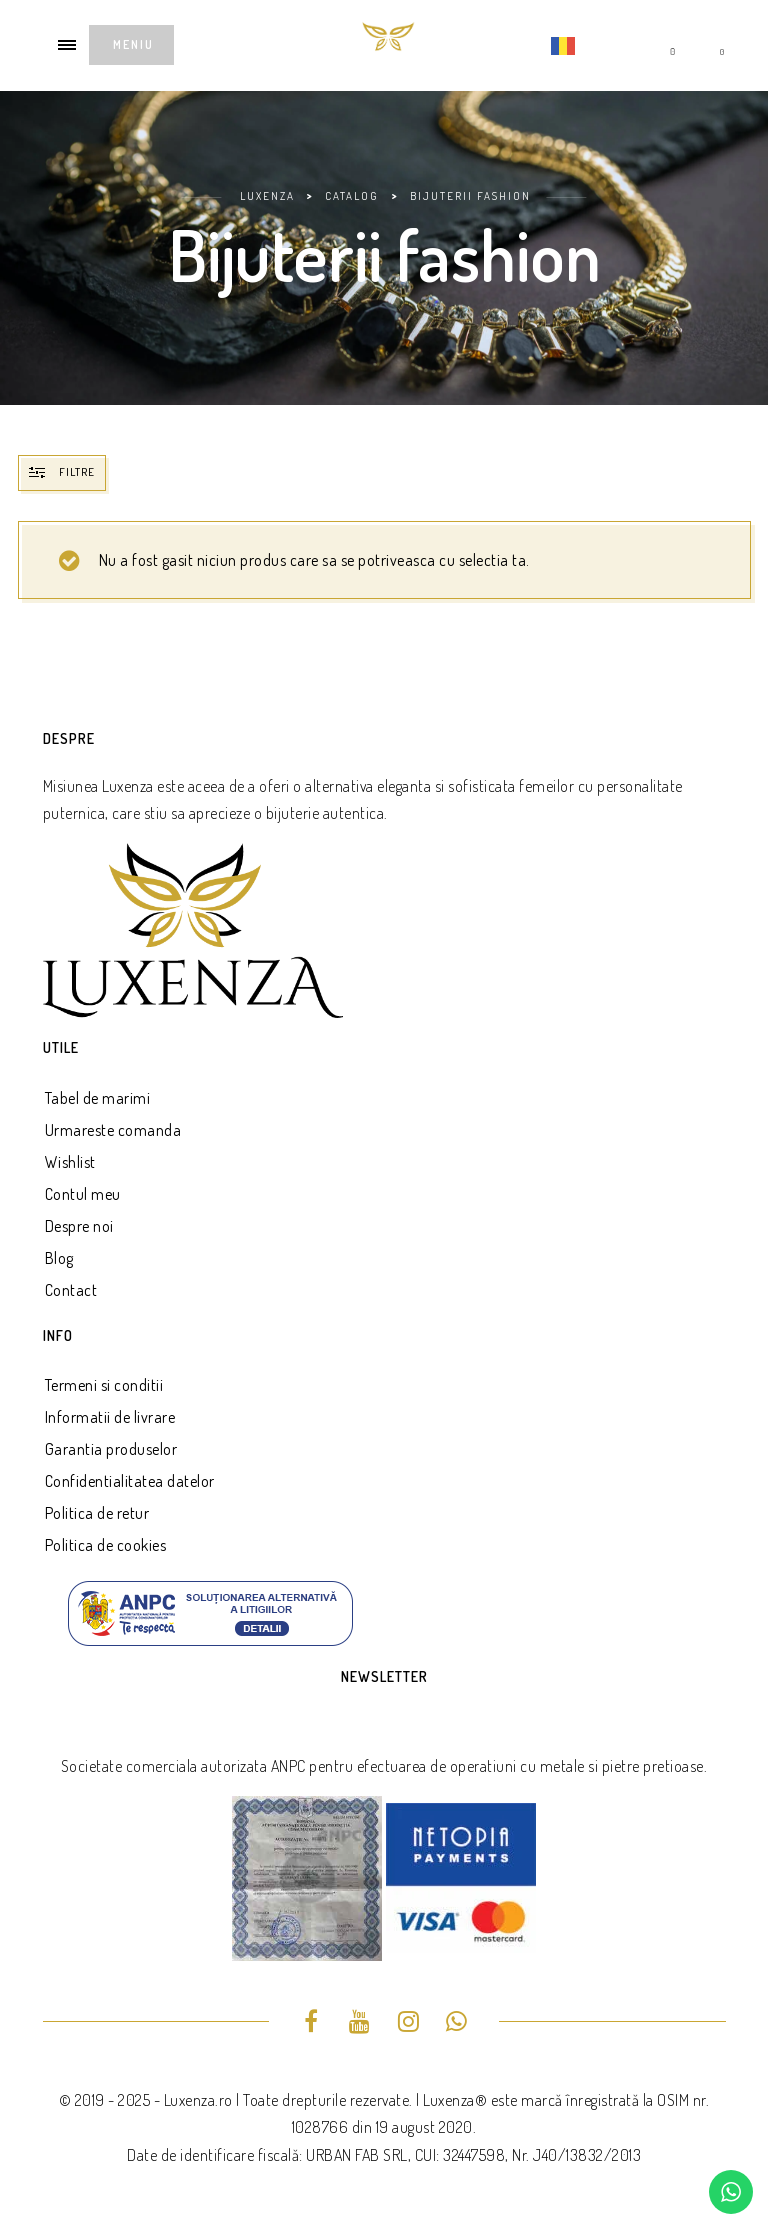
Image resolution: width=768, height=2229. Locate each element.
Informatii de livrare (110, 1417)
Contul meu (83, 1194)
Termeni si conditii (104, 1385)
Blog (59, 1258)
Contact (71, 1290)
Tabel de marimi (98, 1098)
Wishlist (70, 1162)
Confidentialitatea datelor (130, 1481)
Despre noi (79, 1226)
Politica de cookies (106, 1545)
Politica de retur (97, 1513)
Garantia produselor (111, 1449)
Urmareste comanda (113, 1130)
